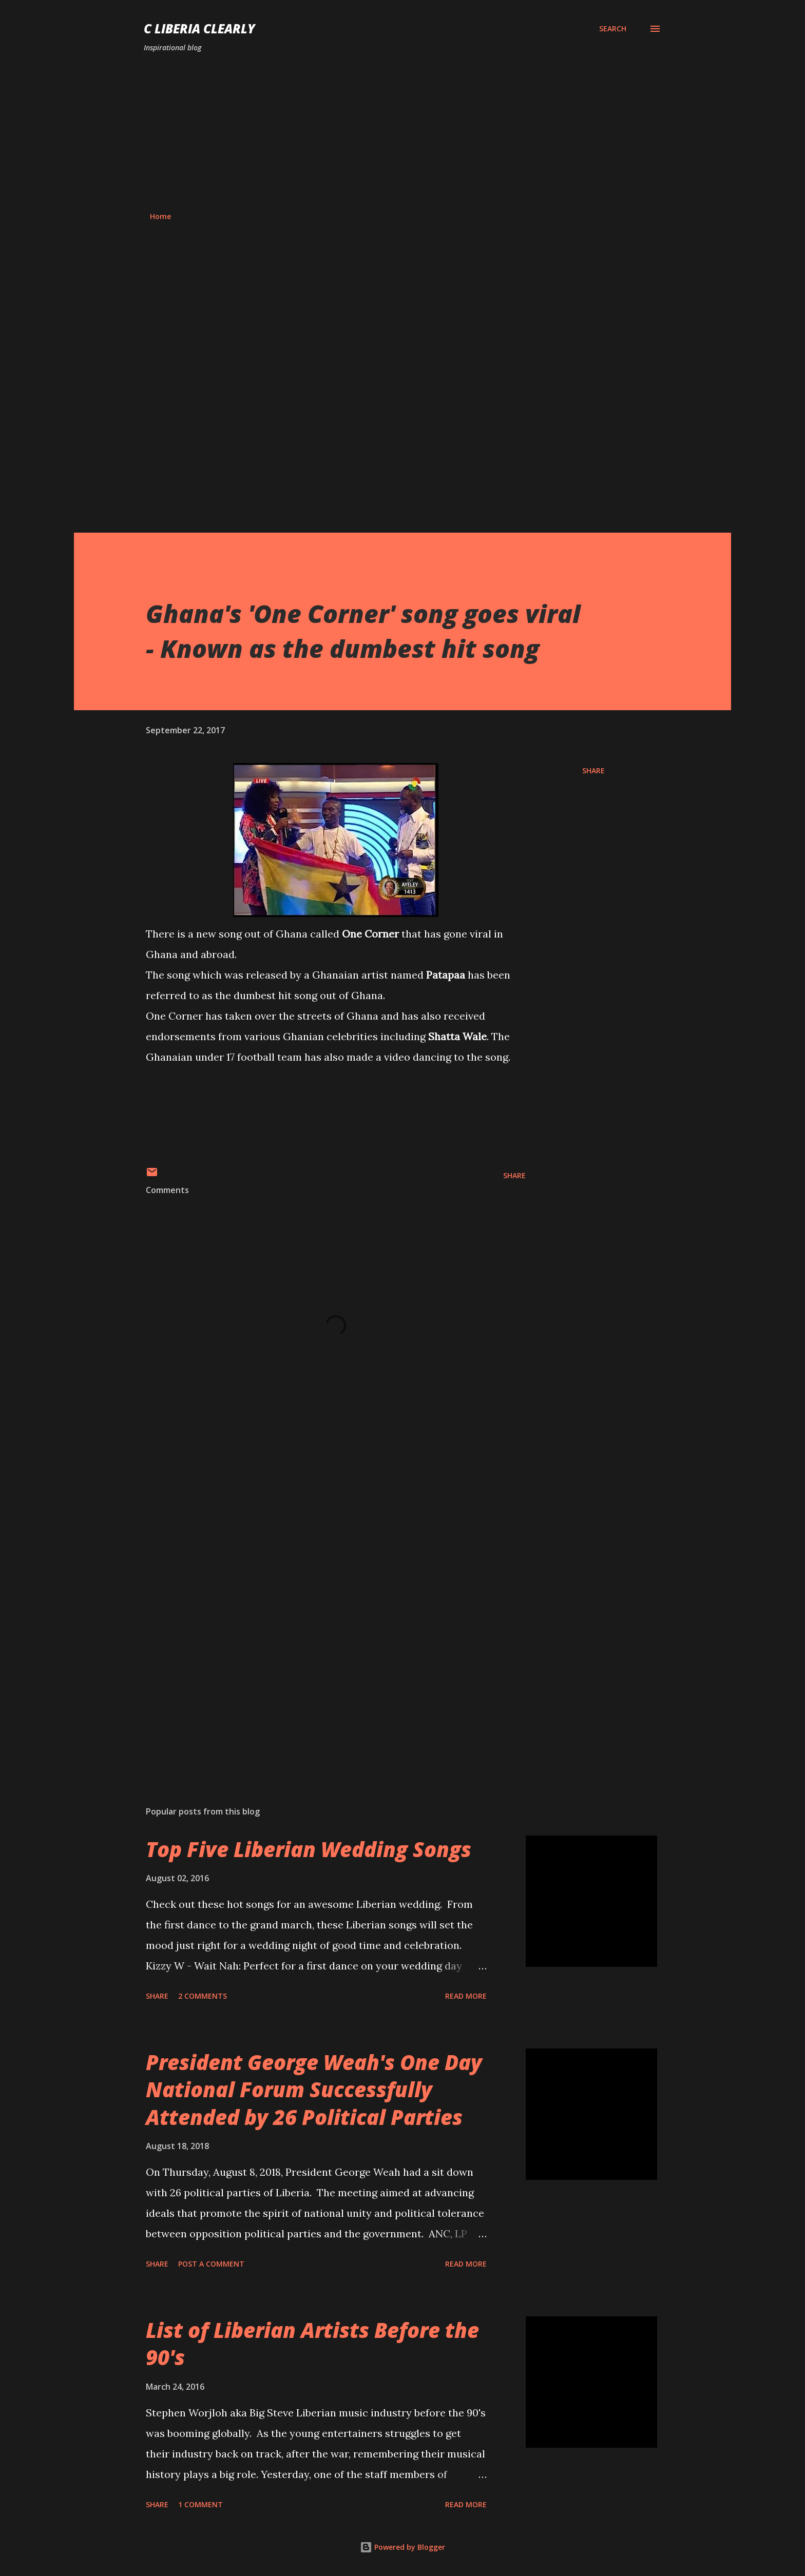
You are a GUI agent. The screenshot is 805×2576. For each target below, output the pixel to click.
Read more (466, 1996)
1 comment (200, 2504)
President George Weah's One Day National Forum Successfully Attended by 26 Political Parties (314, 2089)
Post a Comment (211, 2264)
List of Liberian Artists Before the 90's (312, 2343)
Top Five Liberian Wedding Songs (308, 1849)
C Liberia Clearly (199, 28)
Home (160, 216)
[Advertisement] (402, 132)
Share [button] (593, 770)
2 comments (202, 1996)
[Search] (612, 29)
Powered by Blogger (402, 2547)
